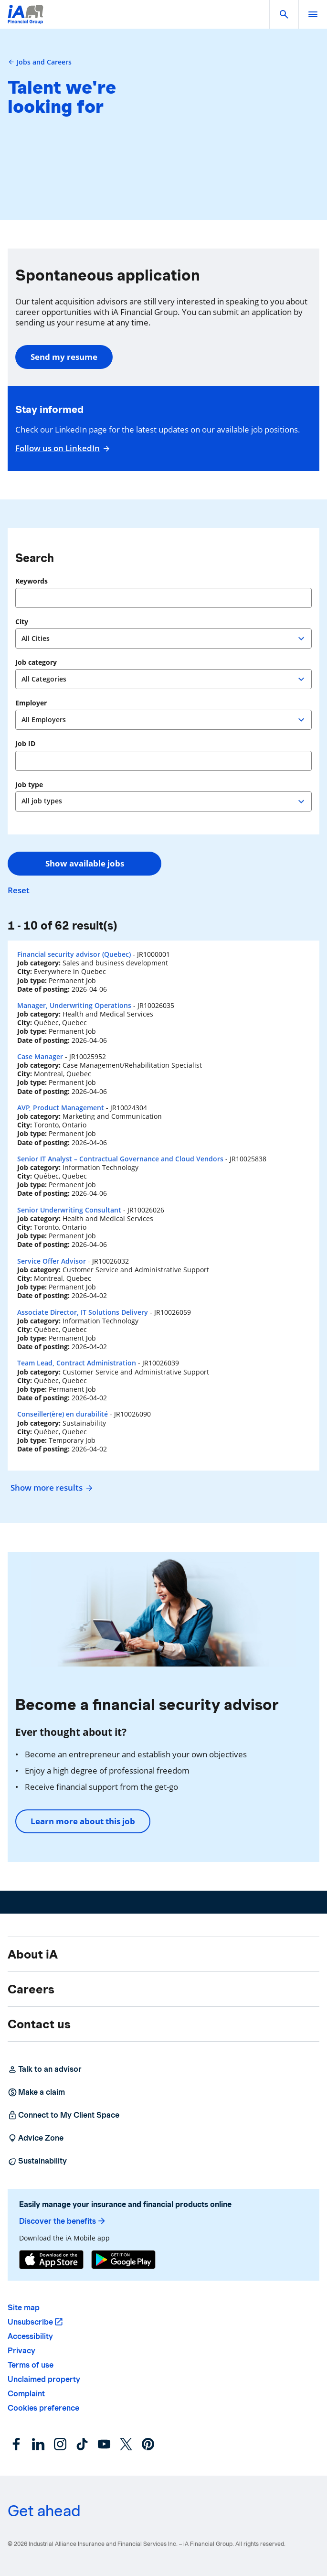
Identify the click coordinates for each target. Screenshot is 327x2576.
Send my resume (64, 356)
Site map (24, 2307)
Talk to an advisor (45, 2069)
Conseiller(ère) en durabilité (62, 1413)
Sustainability (37, 2161)
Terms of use (30, 2365)
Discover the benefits (62, 2221)
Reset (19, 890)
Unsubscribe (30, 2322)
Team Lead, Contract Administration (76, 1362)
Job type (29, 784)
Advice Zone (35, 2138)
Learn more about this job (83, 1821)
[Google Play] (123, 2259)
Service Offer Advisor (51, 1261)
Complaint (26, 2393)
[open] (312, 14)
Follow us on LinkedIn (61, 448)
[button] (284, 14)
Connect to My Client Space (63, 2115)
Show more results (50, 1487)
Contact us (39, 2024)
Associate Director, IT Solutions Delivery (82, 1312)
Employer (31, 703)
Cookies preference (43, 2408)
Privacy (21, 2350)
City (21, 621)
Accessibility (30, 2336)
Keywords (31, 581)
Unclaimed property (44, 2379)
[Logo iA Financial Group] (25, 20)
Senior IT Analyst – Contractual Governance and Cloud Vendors (120, 1158)
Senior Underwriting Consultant (69, 1209)
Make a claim (36, 2092)
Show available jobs (84, 863)
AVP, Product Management (60, 1107)
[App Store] (51, 2259)
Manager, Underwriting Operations (74, 1005)
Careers (31, 1989)
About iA (33, 1954)
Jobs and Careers (40, 61)
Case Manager (40, 1056)
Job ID (25, 743)
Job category (36, 662)
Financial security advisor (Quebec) (74, 954)
